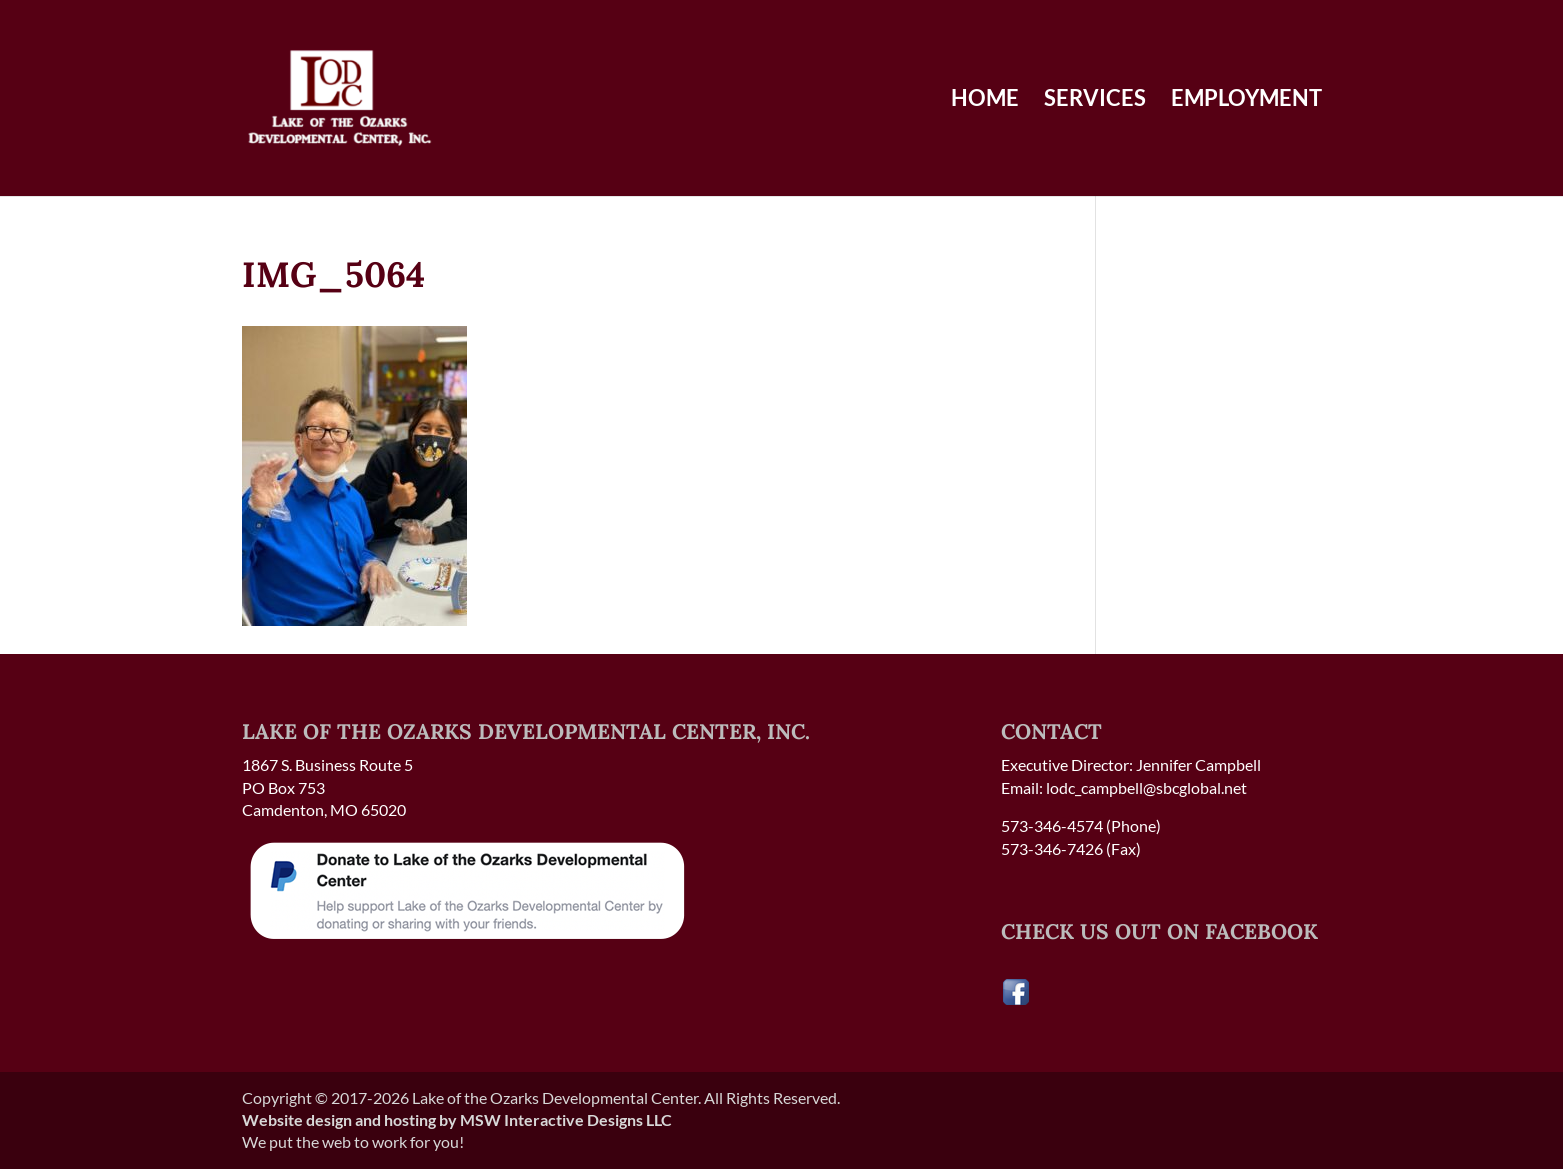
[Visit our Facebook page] (1016, 1000)
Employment (1246, 101)
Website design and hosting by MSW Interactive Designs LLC (457, 1119)
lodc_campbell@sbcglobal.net (1146, 787)
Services (1095, 101)
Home (985, 101)
